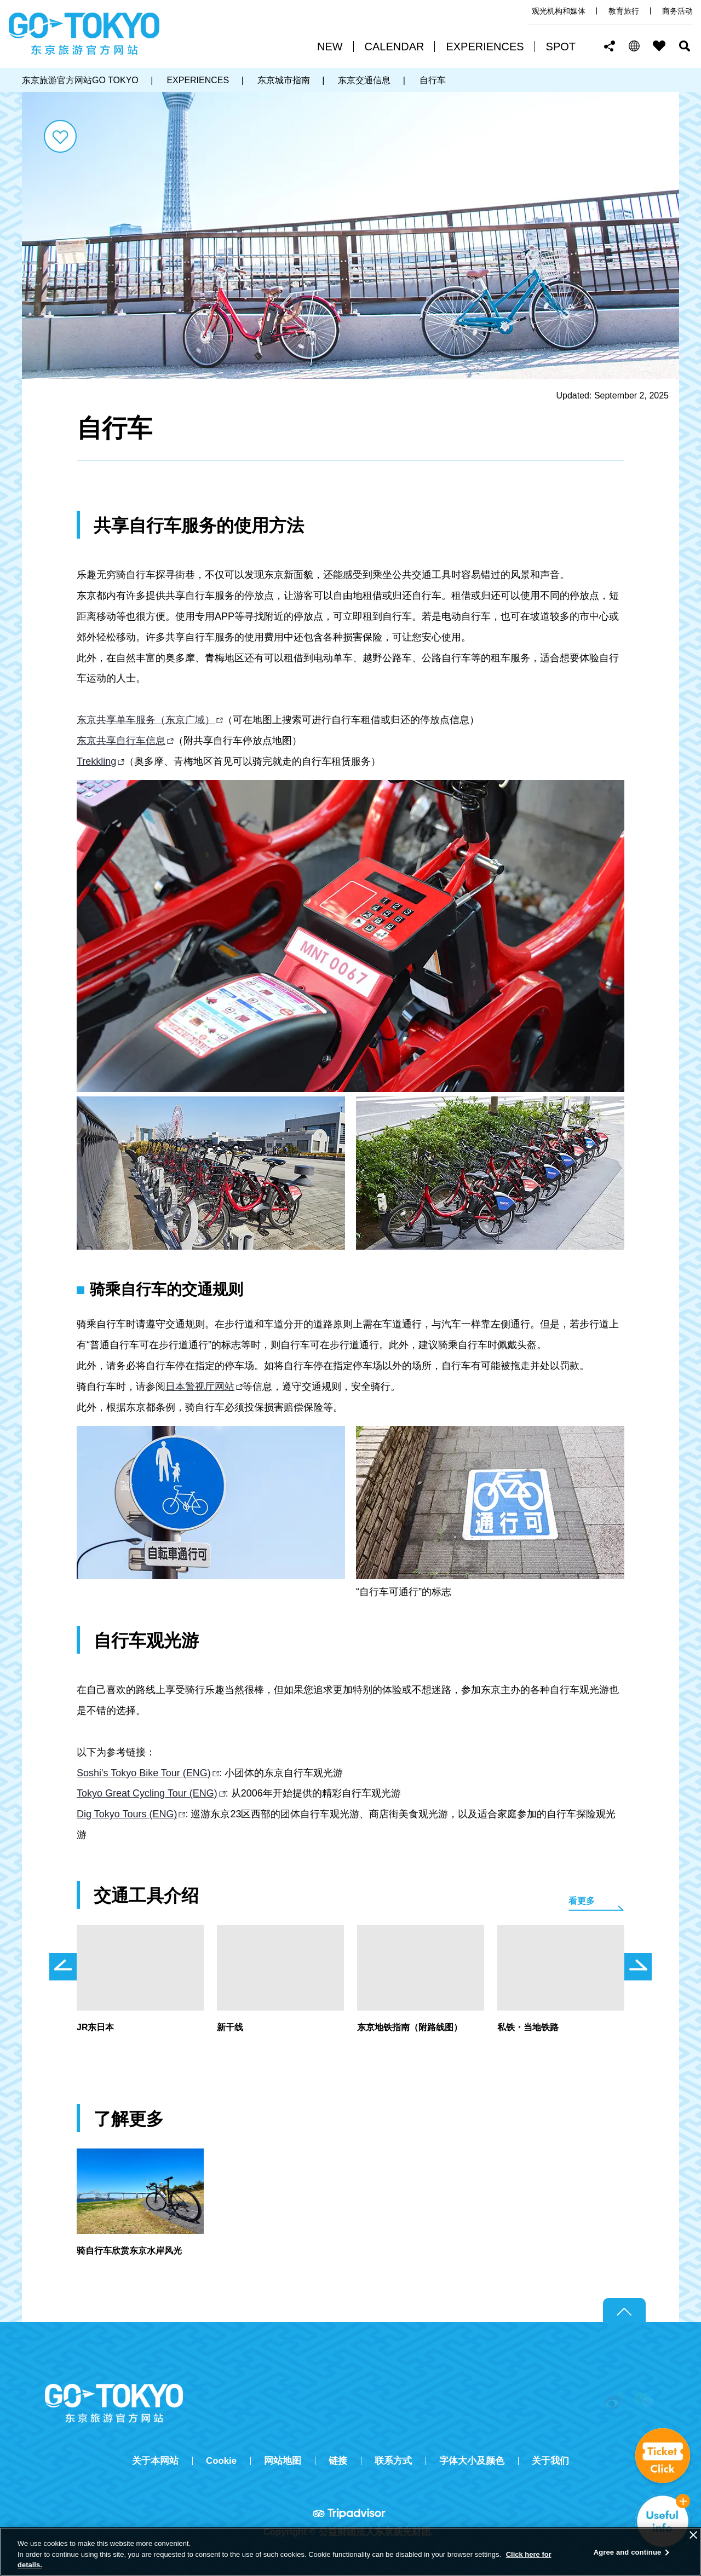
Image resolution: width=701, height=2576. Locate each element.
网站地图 (282, 2461)
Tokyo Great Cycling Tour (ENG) (147, 1793)
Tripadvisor (350, 2513)
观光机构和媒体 (558, 11)
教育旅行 (623, 11)
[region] (350, 2551)
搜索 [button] (684, 46)
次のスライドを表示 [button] (638, 1966)
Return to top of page (624, 2310)
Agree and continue (628, 2552)
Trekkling (96, 761)
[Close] (693, 2535)
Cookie (221, 2461)
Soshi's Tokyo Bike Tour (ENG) (144, 1773)
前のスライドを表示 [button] (63, 1966)
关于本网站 (155, 2461)
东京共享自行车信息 (121, 740)
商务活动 (677, 11)
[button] (634, 46)
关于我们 (550, 2461)
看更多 (581, 1900)
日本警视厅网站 (199, 1386)
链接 (338, 2461)
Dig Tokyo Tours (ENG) (127, 1814)
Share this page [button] (610, 46)
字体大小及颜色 (471, 2461)
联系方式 (393, 2461)
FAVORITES (659, 46)
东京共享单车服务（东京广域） (146, 719)
